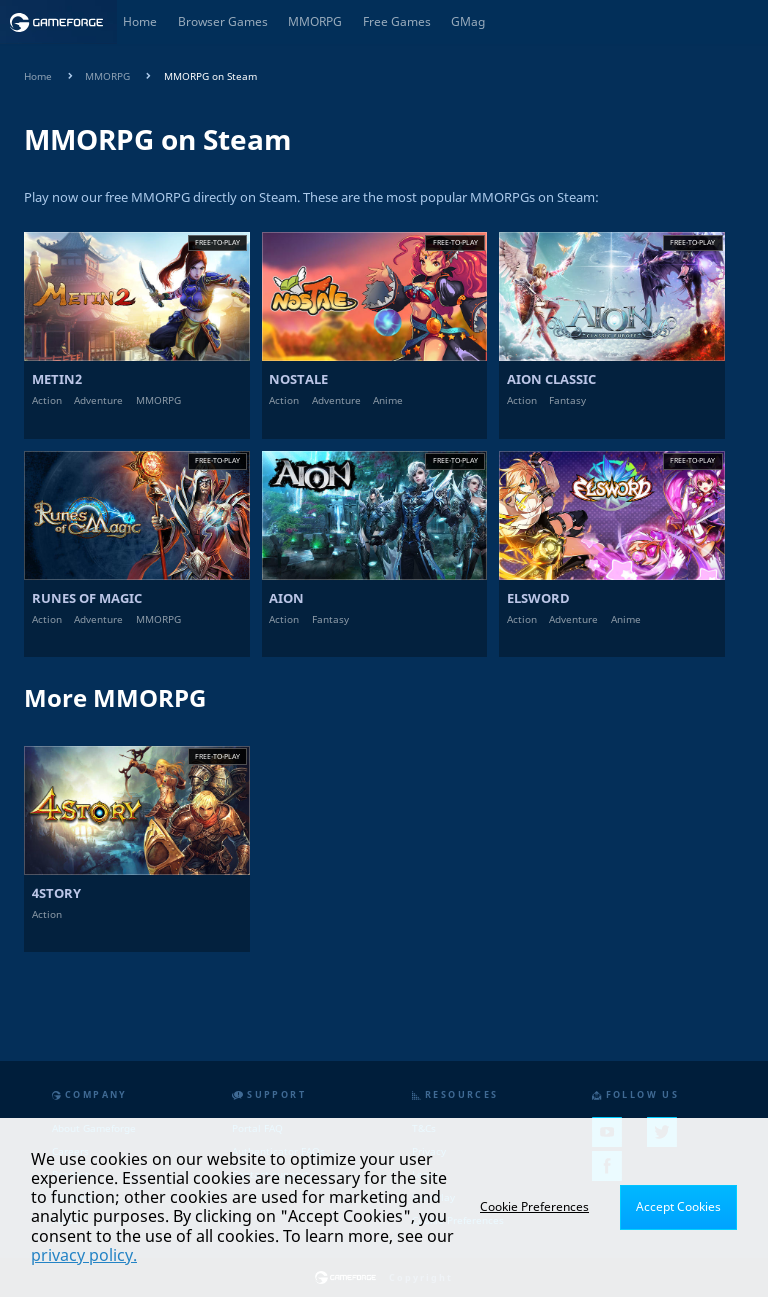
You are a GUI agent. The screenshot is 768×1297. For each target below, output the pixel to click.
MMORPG (315, 21)
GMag (468, 21)
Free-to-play (217, 242)
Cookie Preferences (534, 1206)
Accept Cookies (678, 1206)
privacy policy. (84, 1255)
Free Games (397, 21)
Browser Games (223, 21)
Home (140, 21)
